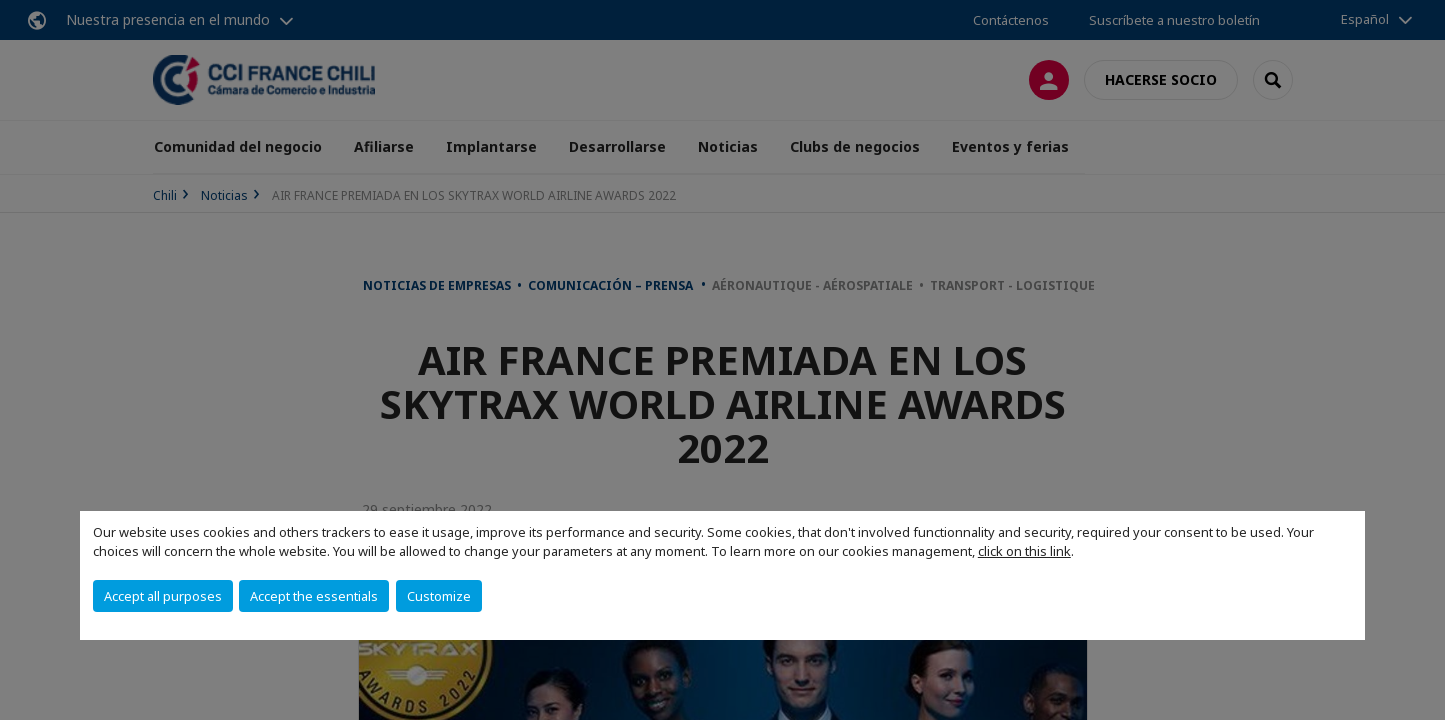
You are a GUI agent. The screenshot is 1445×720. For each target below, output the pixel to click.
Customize (439, 596)
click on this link (1024, 551)
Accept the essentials (314, 596)
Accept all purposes (163, 596)
